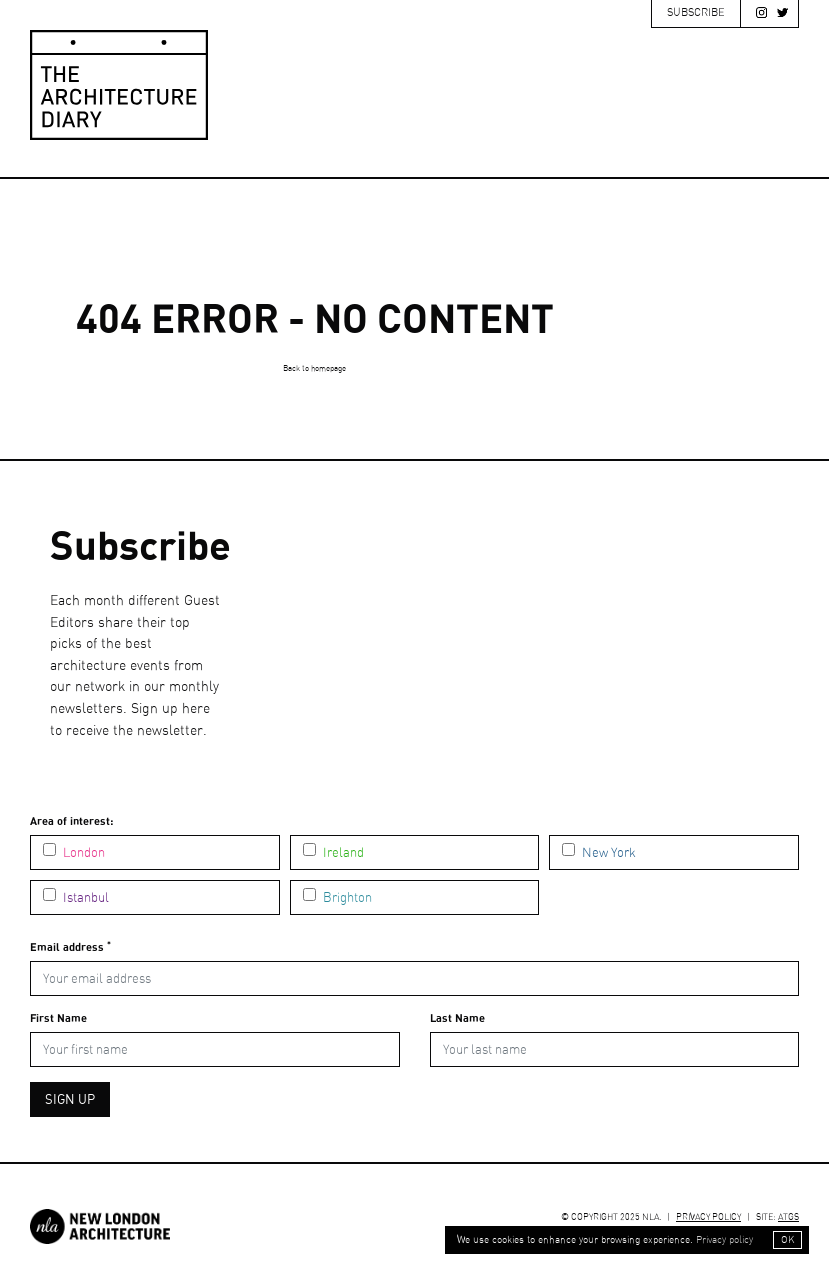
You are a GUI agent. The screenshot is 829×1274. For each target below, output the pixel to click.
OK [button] (787, 1240)
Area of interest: (71, 821)
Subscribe (696, 12)
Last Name (457, 1018)
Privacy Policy (708, 1217)
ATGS (788, 1217)
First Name (58, 1018)
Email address (70, 946)
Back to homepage (314, 369)
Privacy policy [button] (724, 1240)
